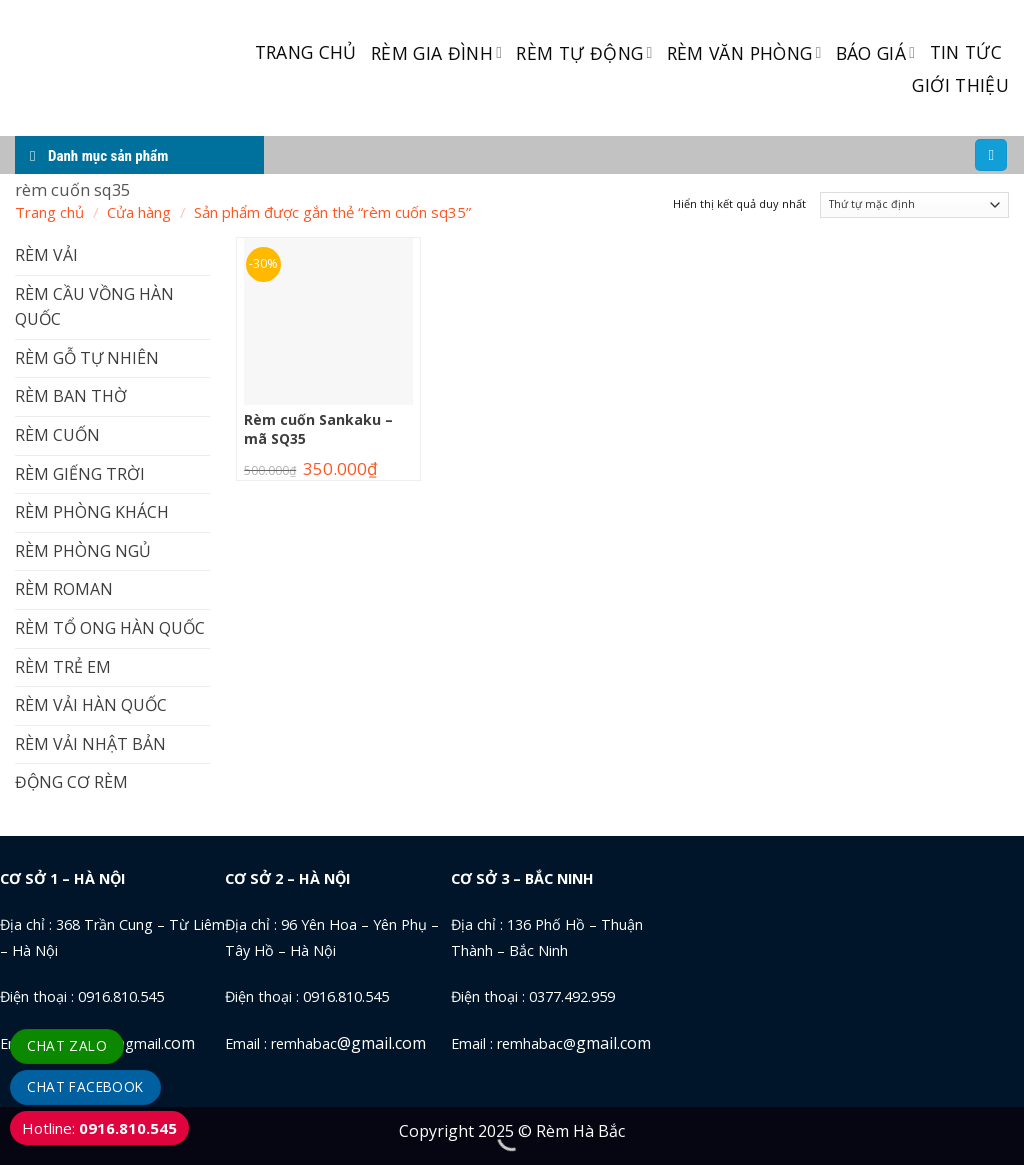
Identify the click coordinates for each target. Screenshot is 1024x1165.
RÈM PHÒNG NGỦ (83, 551)
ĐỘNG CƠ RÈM (71, 782)
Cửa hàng (139, 212)
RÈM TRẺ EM (63, 667)
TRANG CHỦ (306, 52)
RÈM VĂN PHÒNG (744, 53)
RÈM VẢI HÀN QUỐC (91, 705)
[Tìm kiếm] (991, 155)
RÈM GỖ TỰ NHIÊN (87, 358)
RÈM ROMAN (64, 589)
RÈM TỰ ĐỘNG (584, 53)
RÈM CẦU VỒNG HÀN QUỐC (94, 307)
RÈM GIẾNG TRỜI (80, 474)
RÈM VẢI (46, 255)
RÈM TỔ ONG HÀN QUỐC (110, 628)
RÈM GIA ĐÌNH (437, 53)
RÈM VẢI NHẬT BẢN (90, 744)
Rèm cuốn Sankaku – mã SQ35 (318, 429)
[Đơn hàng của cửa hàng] (914, 205)
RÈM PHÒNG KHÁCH (92, 512)
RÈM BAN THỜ (71, 396)
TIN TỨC (966, 52)
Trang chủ (49, 212)
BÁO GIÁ (876, 53)
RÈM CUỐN (57, 435)
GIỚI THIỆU (960, 85)
